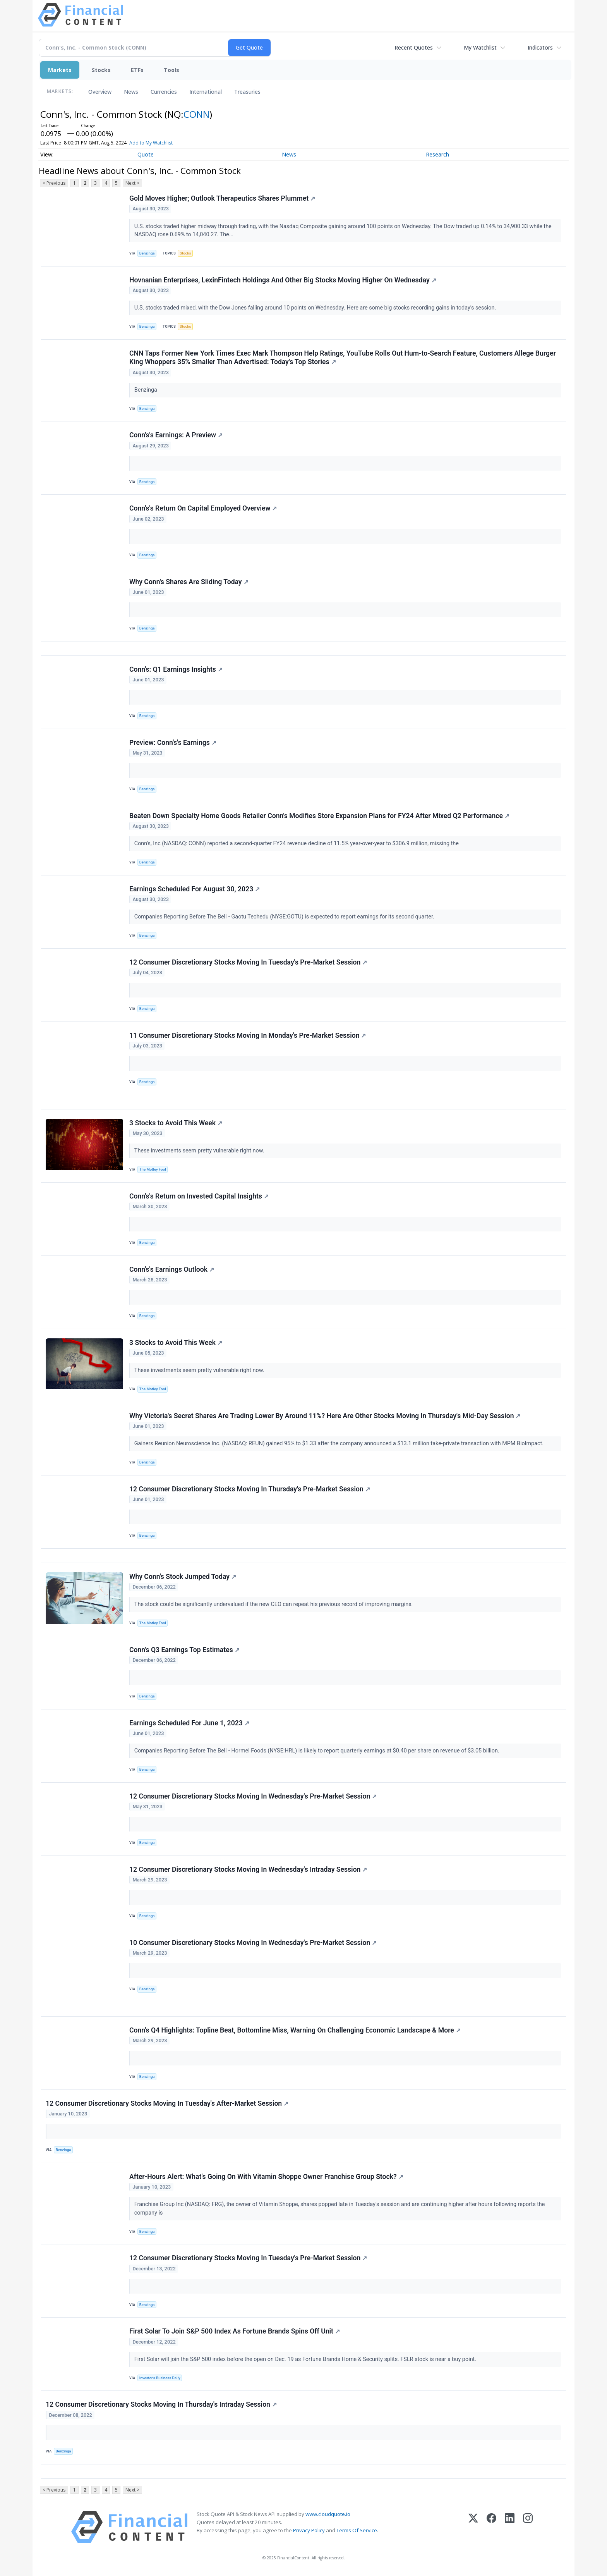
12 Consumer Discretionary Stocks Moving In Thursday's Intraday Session (161, 2404)
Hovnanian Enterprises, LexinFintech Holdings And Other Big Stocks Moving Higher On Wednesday (282, 280)
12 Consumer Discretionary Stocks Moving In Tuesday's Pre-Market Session (248, 962)
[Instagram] (528, 2527)
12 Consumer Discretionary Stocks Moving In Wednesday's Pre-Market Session (253, 1796)
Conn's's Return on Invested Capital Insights (199, 1196)
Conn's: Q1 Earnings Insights (176, 669)
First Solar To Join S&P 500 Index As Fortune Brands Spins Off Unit (234, 2331)
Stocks (101, 70)
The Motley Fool (152, 1169)
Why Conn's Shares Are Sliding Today (189, 582)
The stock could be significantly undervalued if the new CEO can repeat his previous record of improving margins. (274, 1604)
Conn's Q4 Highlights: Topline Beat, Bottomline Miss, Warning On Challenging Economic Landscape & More (295, 2030)
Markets (60, 70)
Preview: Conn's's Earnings (172, 742)
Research (437, 154)
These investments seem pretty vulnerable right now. (200, 1150)
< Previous (54, 183)
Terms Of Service (356, 2530)
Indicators (540, 47)
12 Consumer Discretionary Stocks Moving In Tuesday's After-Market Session (167, 2103)
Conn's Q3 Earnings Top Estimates (184, 1650)
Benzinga (147, 253)
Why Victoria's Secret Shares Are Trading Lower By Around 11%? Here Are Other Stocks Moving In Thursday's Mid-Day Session (324, 1416)
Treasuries (247, 91)
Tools (171, 70)
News (131, 91)
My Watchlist (480, 47)
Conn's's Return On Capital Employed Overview (203, 508)
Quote (145, 154)
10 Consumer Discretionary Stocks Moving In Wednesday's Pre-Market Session (253, 1943)
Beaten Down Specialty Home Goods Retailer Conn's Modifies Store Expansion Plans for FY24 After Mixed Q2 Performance (319, 816)
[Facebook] (491, 2527)
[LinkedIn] (510, 2527)
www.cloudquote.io (327, 2514)
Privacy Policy (309, 2530)
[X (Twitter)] (473, 2527)
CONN (196, 114)
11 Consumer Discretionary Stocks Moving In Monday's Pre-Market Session (247, 1035)
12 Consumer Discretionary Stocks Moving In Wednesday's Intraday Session (248, 1869)
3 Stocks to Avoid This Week (175, 1123)
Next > (132, 183)
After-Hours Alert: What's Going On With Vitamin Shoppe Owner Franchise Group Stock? (266, 2176)
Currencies (164, 91)
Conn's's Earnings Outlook (171, 1269)
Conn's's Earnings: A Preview (176, 435)
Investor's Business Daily (159, 2378)
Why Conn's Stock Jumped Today (182, 1576)
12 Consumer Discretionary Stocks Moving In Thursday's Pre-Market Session (249, 1489)
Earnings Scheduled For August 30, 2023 (194, 889)
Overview (99, 91)
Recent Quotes (413, 47)
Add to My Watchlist (151, 142)
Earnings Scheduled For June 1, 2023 (189, 1723)
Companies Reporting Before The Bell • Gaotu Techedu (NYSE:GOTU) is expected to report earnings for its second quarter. (285, 916)
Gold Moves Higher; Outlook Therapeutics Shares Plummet (222, 198)
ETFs (137, 70)
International (205, 91)
